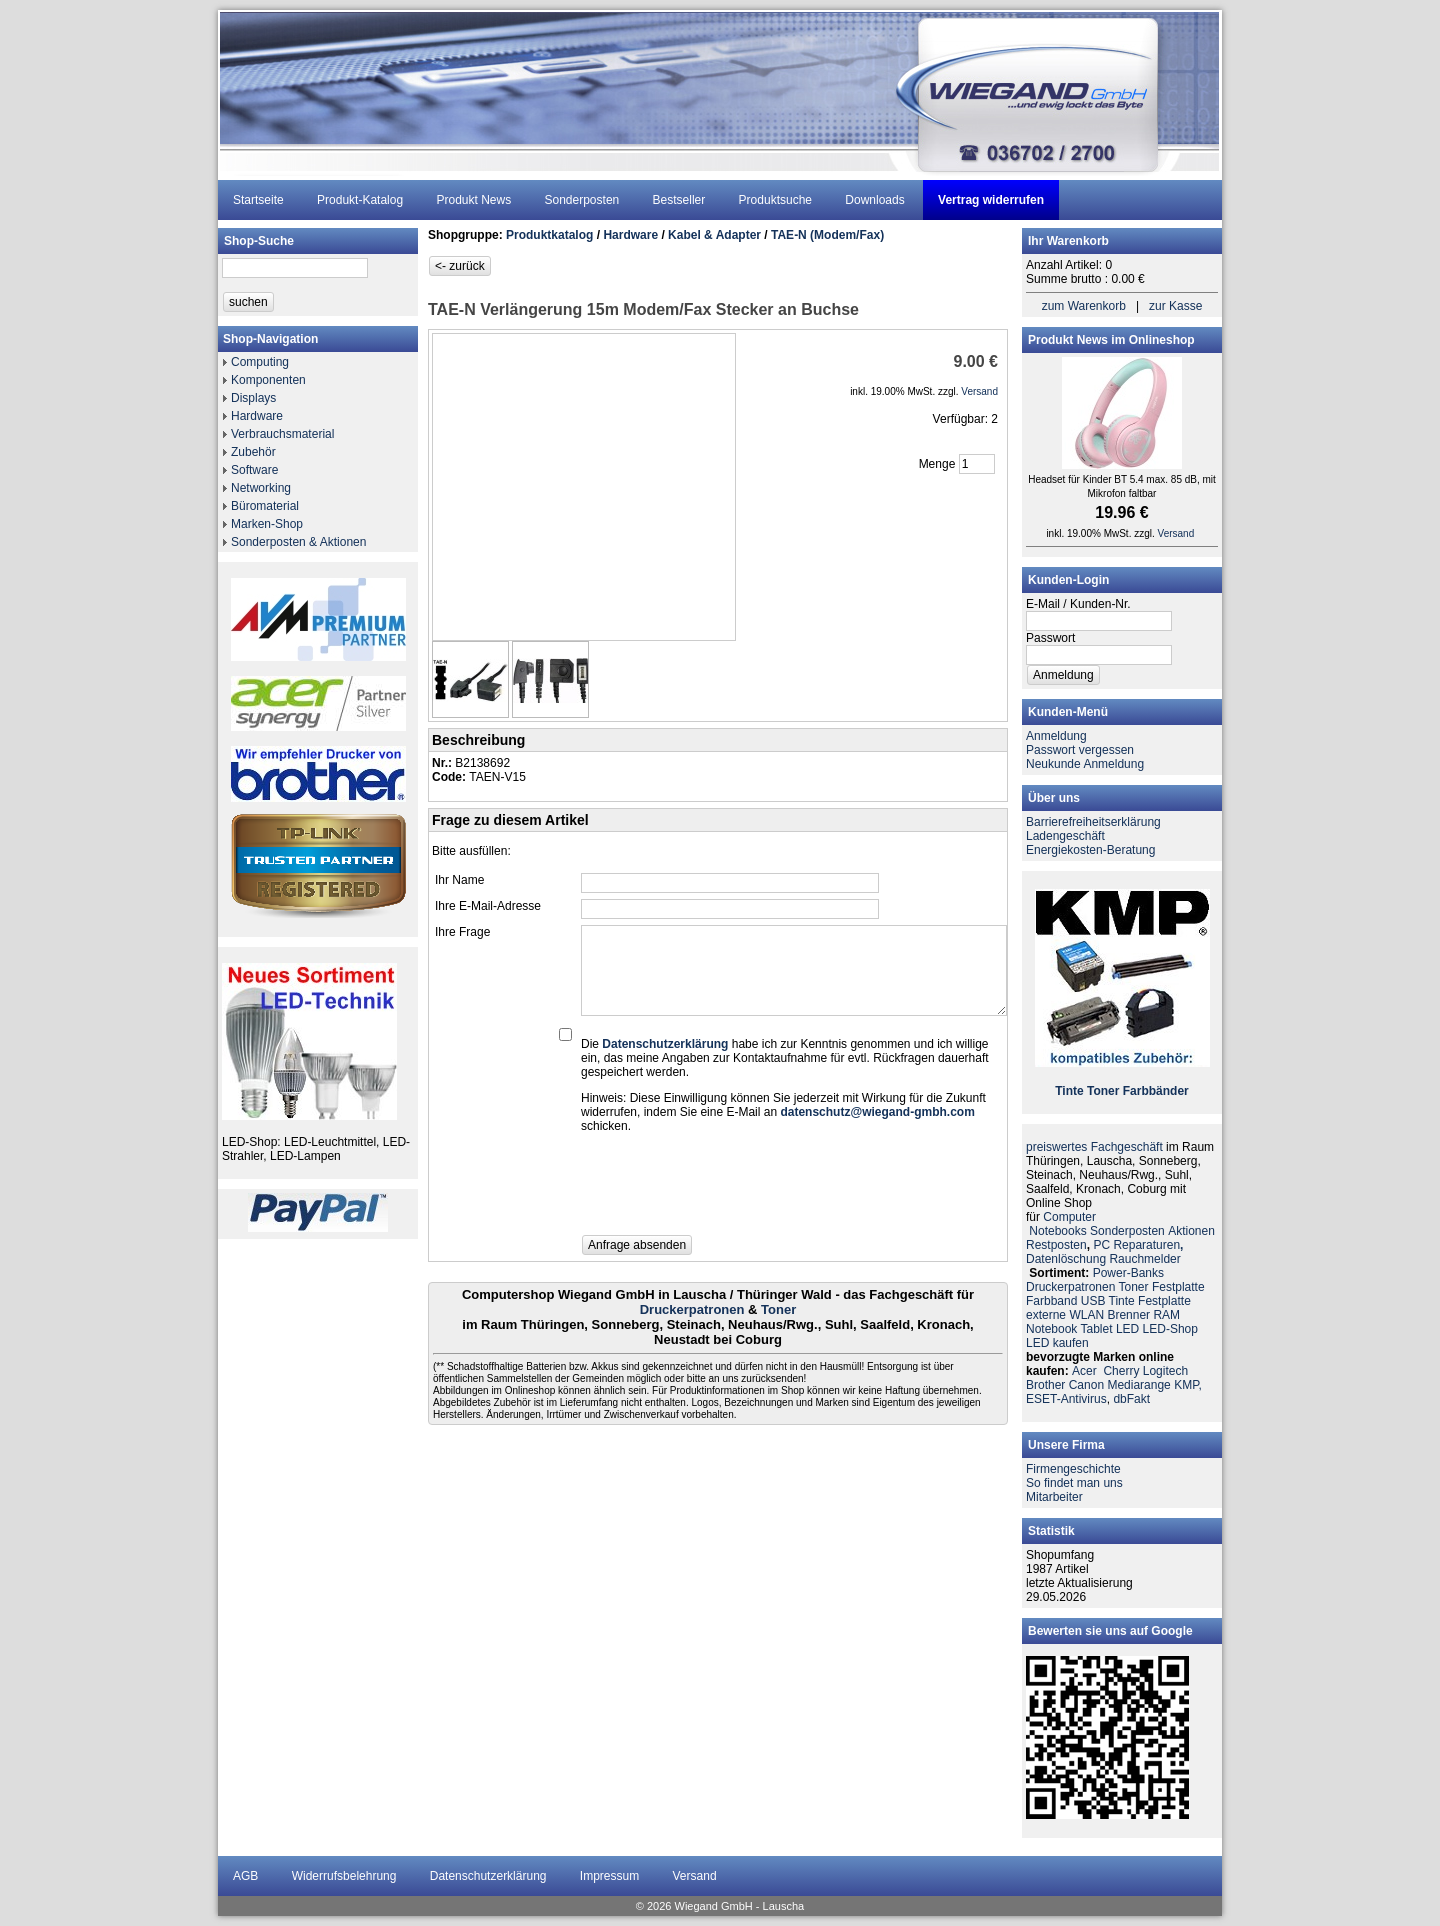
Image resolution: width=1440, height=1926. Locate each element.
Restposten (1056, 1245)
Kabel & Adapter (714, 235)
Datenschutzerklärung (488, 1876)
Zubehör (253, 452)
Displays (253, 398)
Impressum (609, 1876)
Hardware (257, 416)
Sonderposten (582, 200)
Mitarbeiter (1054, 1497)
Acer (1084, 1371)
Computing (260, 362)
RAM (1166, 1315)
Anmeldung (1056, 736)
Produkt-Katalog (360, 200)
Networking (261, 488)
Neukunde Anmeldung (1085, 764)
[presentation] (733, 1190)
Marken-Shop (267, 524)
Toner (778, 1309)
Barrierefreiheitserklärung (1093, 822)
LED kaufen (1057, 1343)
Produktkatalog (549, 235)
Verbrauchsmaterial (282, 434)
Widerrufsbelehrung (344, 1876)
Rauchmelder (1144, 1259)
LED (1127, 1329)
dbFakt (1131, 1399)
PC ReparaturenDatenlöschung (1104, 1252)
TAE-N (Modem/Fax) (827, 235)
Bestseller (679, 200)
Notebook (1051, 1329)
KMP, (1188, 1385)
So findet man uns (1074, 1483)
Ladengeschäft (1065, 836)
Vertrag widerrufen (991, 200)
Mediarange (1138, 1385)
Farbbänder (1156, 1091)
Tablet (1097, 1329)
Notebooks (1057, 1231)
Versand (695, 1876)
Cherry (1121, 1371)
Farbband (1051, 1301)
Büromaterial (265, 506)
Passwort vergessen (1080, 750)
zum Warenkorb (1084, 306)
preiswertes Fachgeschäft (1094, 1147)
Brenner (1128, 1315)
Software (254, 470)
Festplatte (1178, 1287)
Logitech (1165, 1371)
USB (1093, 1301)
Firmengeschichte (1073, 1469)
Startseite (258, 200)
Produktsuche (775, 200)
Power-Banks (1128, 1273)
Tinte (1069, 1091)
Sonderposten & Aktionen (298, 542)
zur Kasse (1175, 306)
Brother (1045, 1385)
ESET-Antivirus (1066, 1399)
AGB (245, 1876)
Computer (1069, 1217)
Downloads (874, 200)
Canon (1086, 1385)
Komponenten (268, 380)
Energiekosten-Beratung (1090, 850)
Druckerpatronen (692, 1309)
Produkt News (473, 200)
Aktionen (1191, 1231)
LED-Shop (1170, 1329)
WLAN (1086, 1315)
